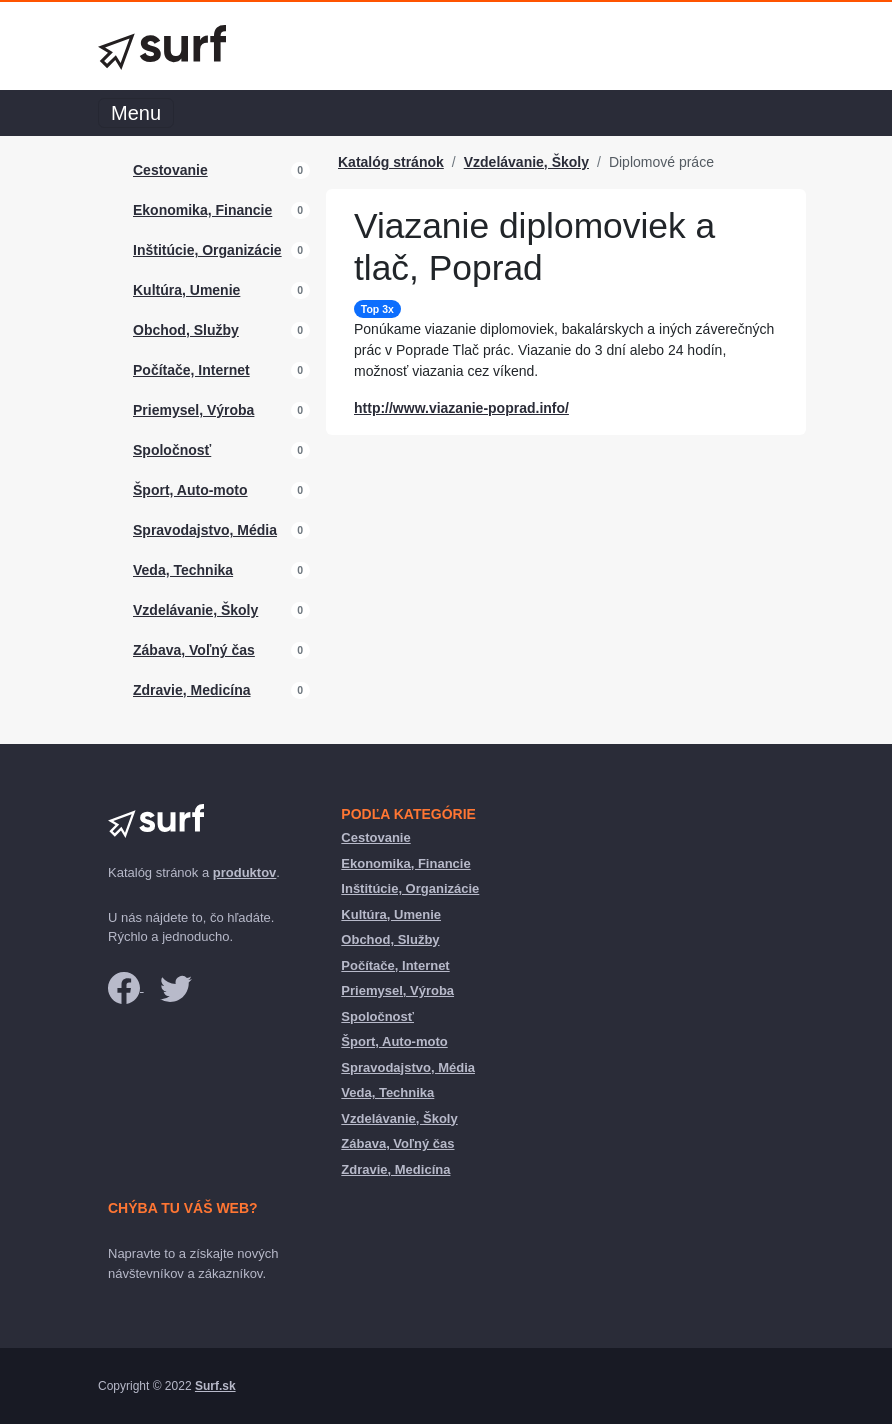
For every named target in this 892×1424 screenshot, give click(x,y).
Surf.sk (215, 1386)
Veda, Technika (183, 570)
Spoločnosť (172, 450)
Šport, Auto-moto (190, 490)
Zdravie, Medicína (191, 690)
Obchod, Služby (186, 330)
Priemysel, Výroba (193, 410)
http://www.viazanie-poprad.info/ (461, 408)
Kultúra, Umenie (186, 290)
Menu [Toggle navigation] (136, 113)
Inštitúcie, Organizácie (207, 250)
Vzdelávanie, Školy (195, 610)
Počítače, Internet (191, 370)
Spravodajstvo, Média (205, 530)
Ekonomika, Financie (202, 210)
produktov (245, 872)
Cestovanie (170, 170)
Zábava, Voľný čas (194, 650)
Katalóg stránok (391, 162)
